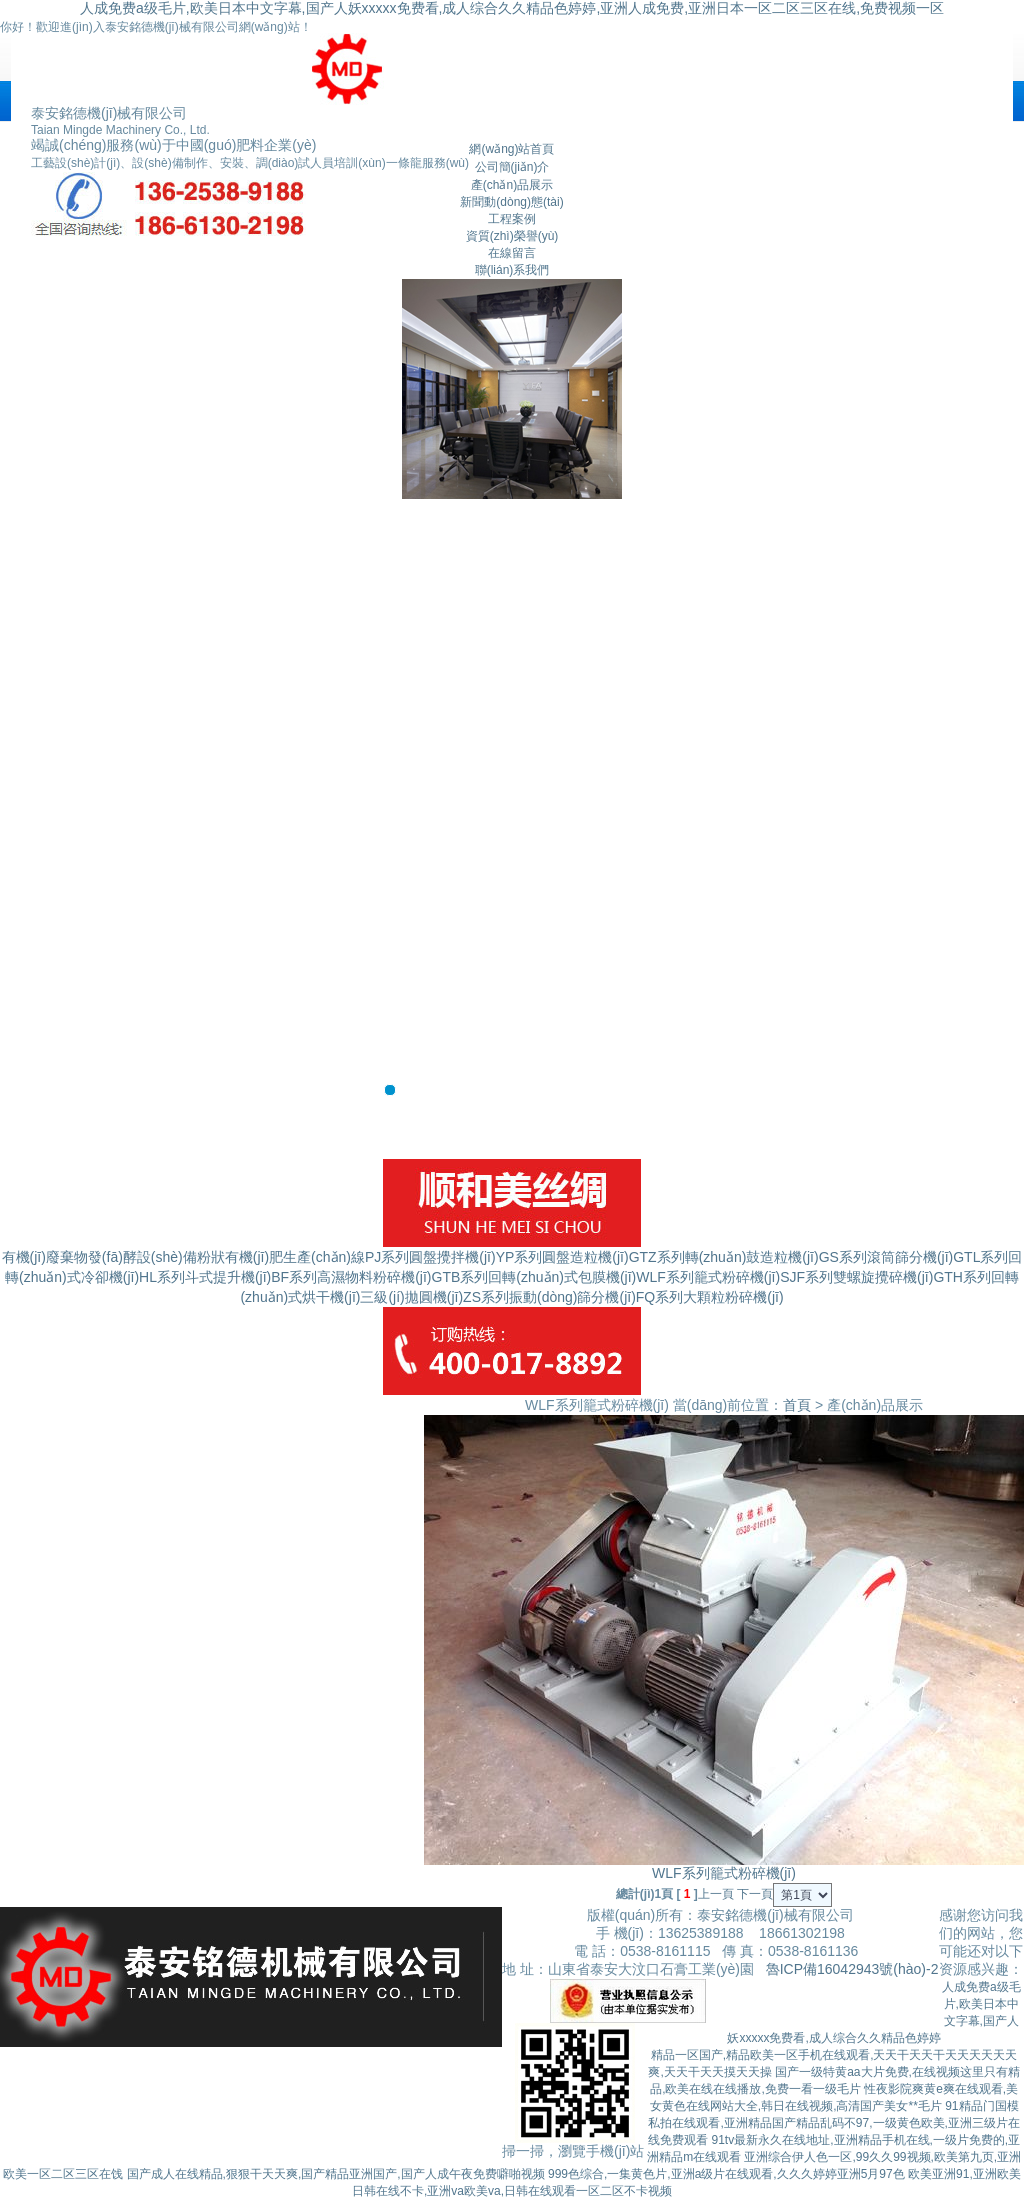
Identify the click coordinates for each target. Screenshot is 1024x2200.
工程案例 (512, 219)
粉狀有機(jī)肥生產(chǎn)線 (281, 1257)
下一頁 (755, 1894)
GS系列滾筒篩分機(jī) (886, 1257)
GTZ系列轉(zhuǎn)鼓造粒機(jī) (724, 1257)
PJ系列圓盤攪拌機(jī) (430, 1257)
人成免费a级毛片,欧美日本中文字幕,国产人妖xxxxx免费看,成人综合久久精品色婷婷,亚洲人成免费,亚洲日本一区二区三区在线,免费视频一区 (512, 8)
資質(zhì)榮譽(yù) (512, 236)
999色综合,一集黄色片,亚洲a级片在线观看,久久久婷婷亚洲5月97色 (726, 2174)
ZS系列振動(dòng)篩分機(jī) (549, 1297)
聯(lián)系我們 (512, 270)
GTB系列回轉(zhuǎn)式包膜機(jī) (534, 1277)
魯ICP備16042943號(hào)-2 (852, 1969)
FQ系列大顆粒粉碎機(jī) (710, 1297)
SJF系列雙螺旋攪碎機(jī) (856, 1277)
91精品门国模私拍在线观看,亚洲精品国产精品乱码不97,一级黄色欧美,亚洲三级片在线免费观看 (834, 2123)
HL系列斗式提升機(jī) (205, 1277)
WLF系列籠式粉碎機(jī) (708, 1277)
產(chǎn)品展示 (512, 185)
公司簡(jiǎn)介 (512, 167)
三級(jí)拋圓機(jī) (411, 1297)
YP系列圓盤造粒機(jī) (562, 1257)
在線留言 (512, 253)
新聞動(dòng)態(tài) (511, 202)
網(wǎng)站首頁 (511, 149)
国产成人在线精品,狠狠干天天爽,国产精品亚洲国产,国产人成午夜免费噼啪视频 (336, 2174)
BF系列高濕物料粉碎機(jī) (351, 1277)
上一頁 (716, 1894)
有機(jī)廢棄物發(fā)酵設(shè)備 (99, 1257)
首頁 (797, 1405)
